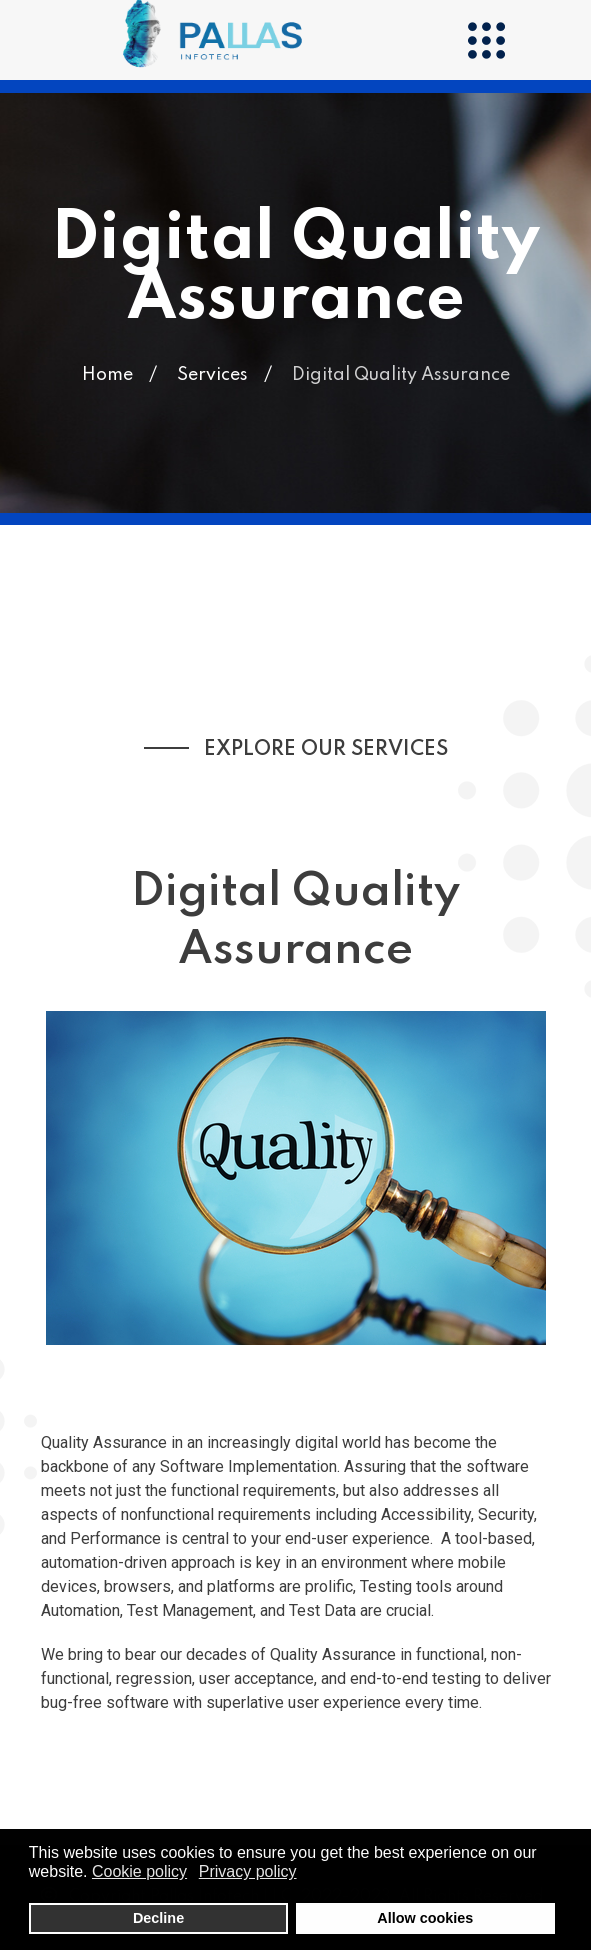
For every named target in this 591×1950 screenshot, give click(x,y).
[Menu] (486, 40)
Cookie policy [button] (139, 1871)
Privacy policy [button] (248, 1871)
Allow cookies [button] (425, 1918)
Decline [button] (158, 1918)
